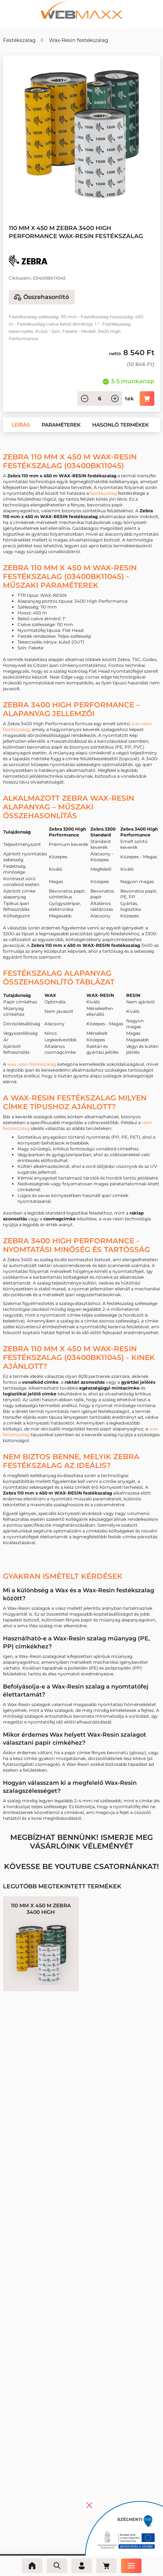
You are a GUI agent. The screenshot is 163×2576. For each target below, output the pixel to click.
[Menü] (131, 2565)
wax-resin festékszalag (31, 1064)
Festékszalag (19, 40)
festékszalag (103, 493)
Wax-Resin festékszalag (78, 40)
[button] (21, 424)
